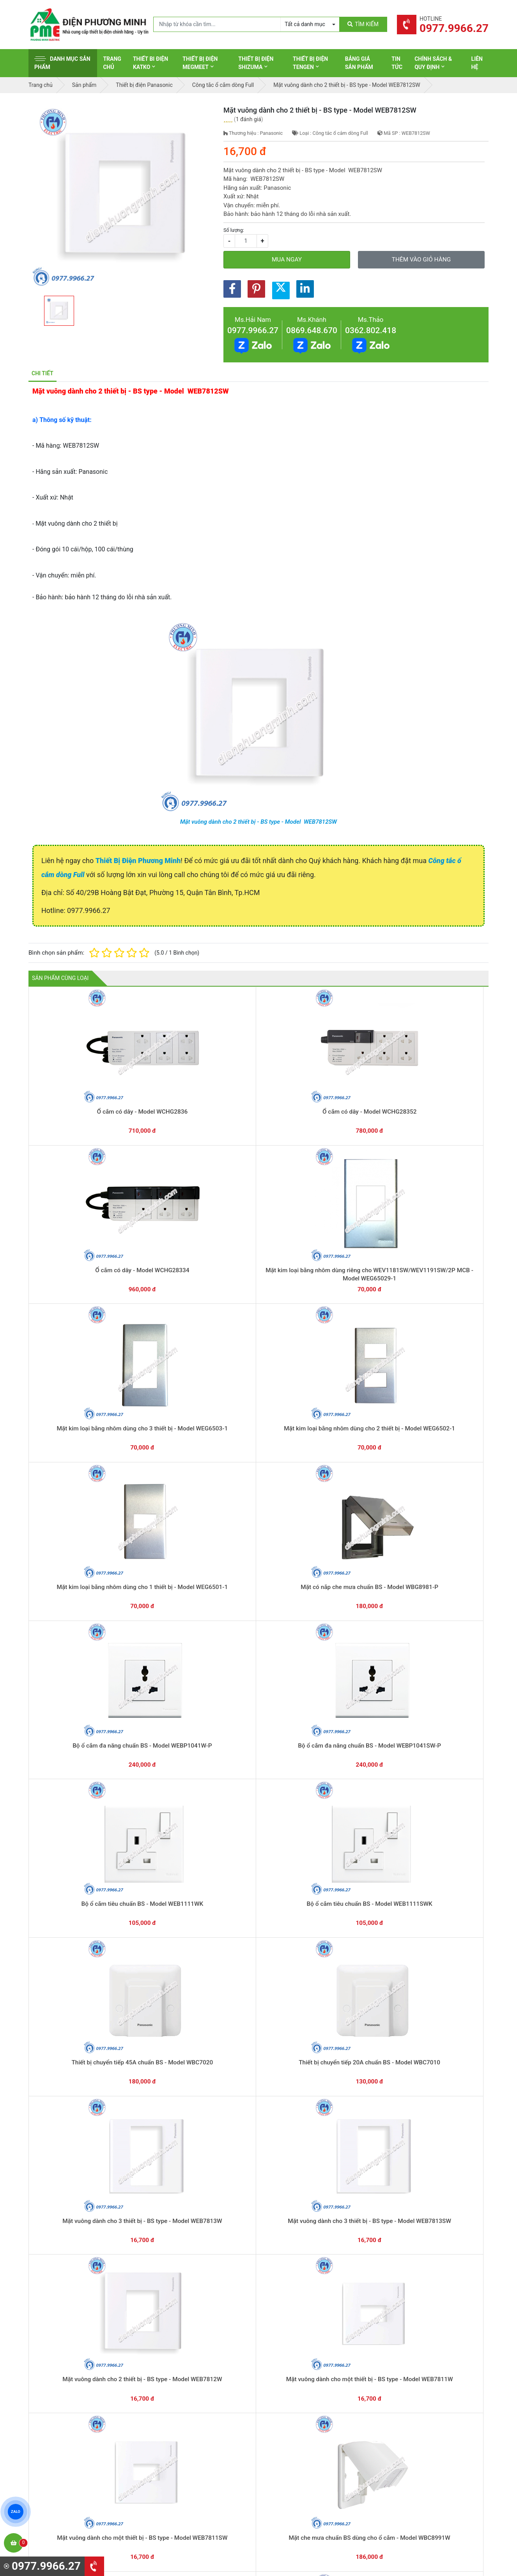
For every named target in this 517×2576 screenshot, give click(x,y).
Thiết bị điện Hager (292, 2417)
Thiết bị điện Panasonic (297, 2405)
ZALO (16, 2511)
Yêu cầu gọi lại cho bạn (296, 2332)
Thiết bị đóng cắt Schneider (302, 2393)
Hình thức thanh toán (413, 2381)
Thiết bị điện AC (288, 2441)
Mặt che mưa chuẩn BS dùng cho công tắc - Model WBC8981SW (74, 1612)
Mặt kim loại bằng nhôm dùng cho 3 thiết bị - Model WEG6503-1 (442, 1095)
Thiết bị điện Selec (291, 2429)
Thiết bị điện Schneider (297, 2381)
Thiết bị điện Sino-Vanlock (300, 2465)
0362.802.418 (370, 330)
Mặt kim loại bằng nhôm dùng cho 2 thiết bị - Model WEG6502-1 (74, 1224)
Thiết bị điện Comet (293, 2453)
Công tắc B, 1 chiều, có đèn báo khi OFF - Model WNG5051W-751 (442, 2130)
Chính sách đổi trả (410, 2405)
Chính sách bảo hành (413, 2393)
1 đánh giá (248, 119)
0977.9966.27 (252, 330)
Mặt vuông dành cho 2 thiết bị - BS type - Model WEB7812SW (258, 821)
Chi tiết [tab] (42, 373)
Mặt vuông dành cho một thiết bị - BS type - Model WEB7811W (258, 1483)
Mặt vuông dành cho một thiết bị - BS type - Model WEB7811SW (350, 1483)
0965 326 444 (100, 2431)
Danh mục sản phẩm (62, 63)
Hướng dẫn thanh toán (296, 2316)
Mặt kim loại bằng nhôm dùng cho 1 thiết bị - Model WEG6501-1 (166, 1224)
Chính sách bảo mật (412, 2417)
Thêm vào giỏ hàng (421, 259)
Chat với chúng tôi (422, 2324)
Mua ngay (287, 259)
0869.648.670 (311, 330)
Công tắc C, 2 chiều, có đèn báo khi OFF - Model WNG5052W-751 (350, 2130)
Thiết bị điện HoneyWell (297, 2477)
